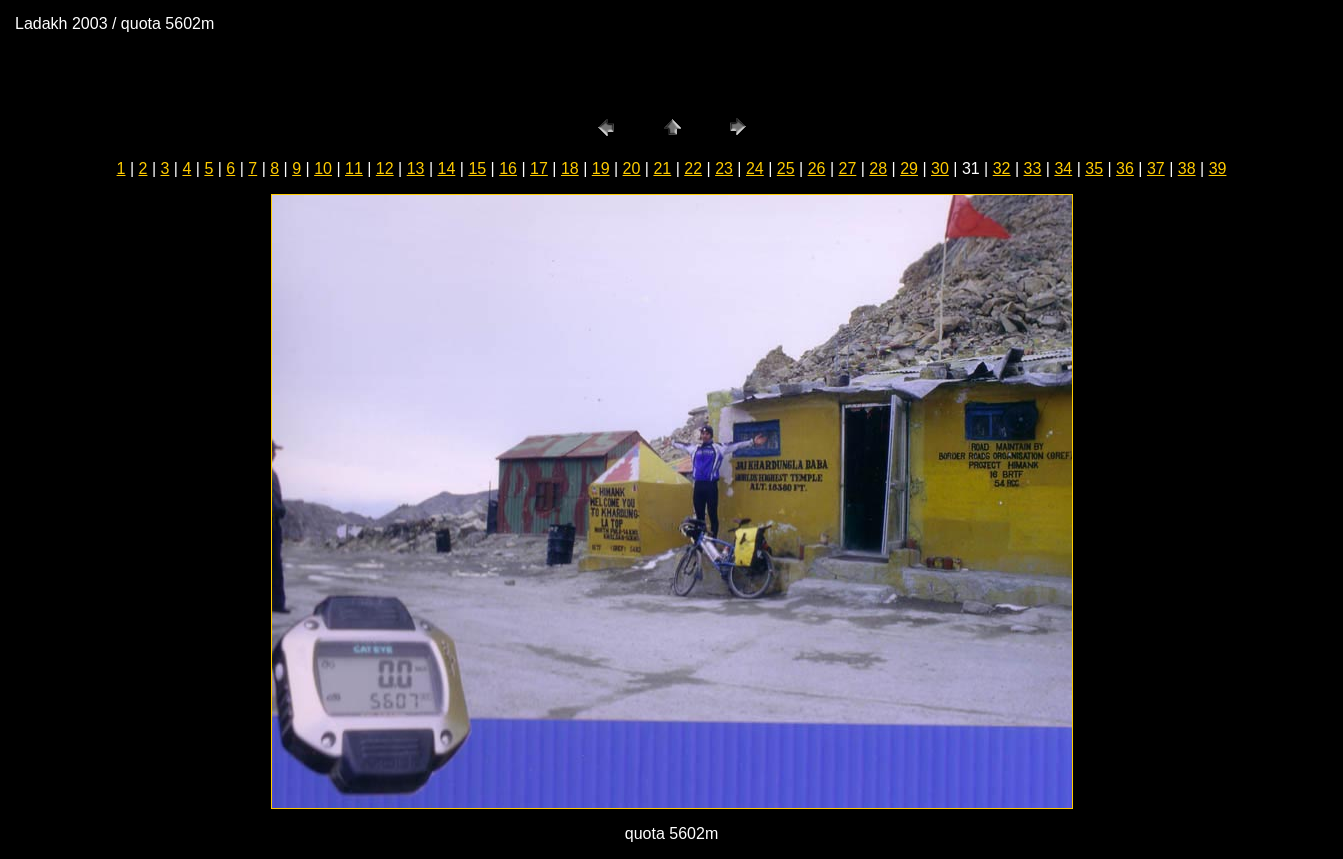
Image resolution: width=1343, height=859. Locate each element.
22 (693, 168)
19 (601, 168)
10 (323, 168)
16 (508, 168)
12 (385, 168)
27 (848, 168)
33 (1033, 168)
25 (786, 168)
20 (632, 168)
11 (354, 168)
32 (1002, 168)
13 (416, 168)
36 (1125, 168)
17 (539, 168)
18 (570, 168)
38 (1187, 168)
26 (817, 168)
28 (878, 168)
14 (447, 168)
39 (1218, 168)
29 (909, 168)
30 (940, 168)
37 (1156, 168)
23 (724, 168)
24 (755, 168)
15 (477, 168)
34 (1063, 168)
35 (1094, 168)
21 (662, 168)
